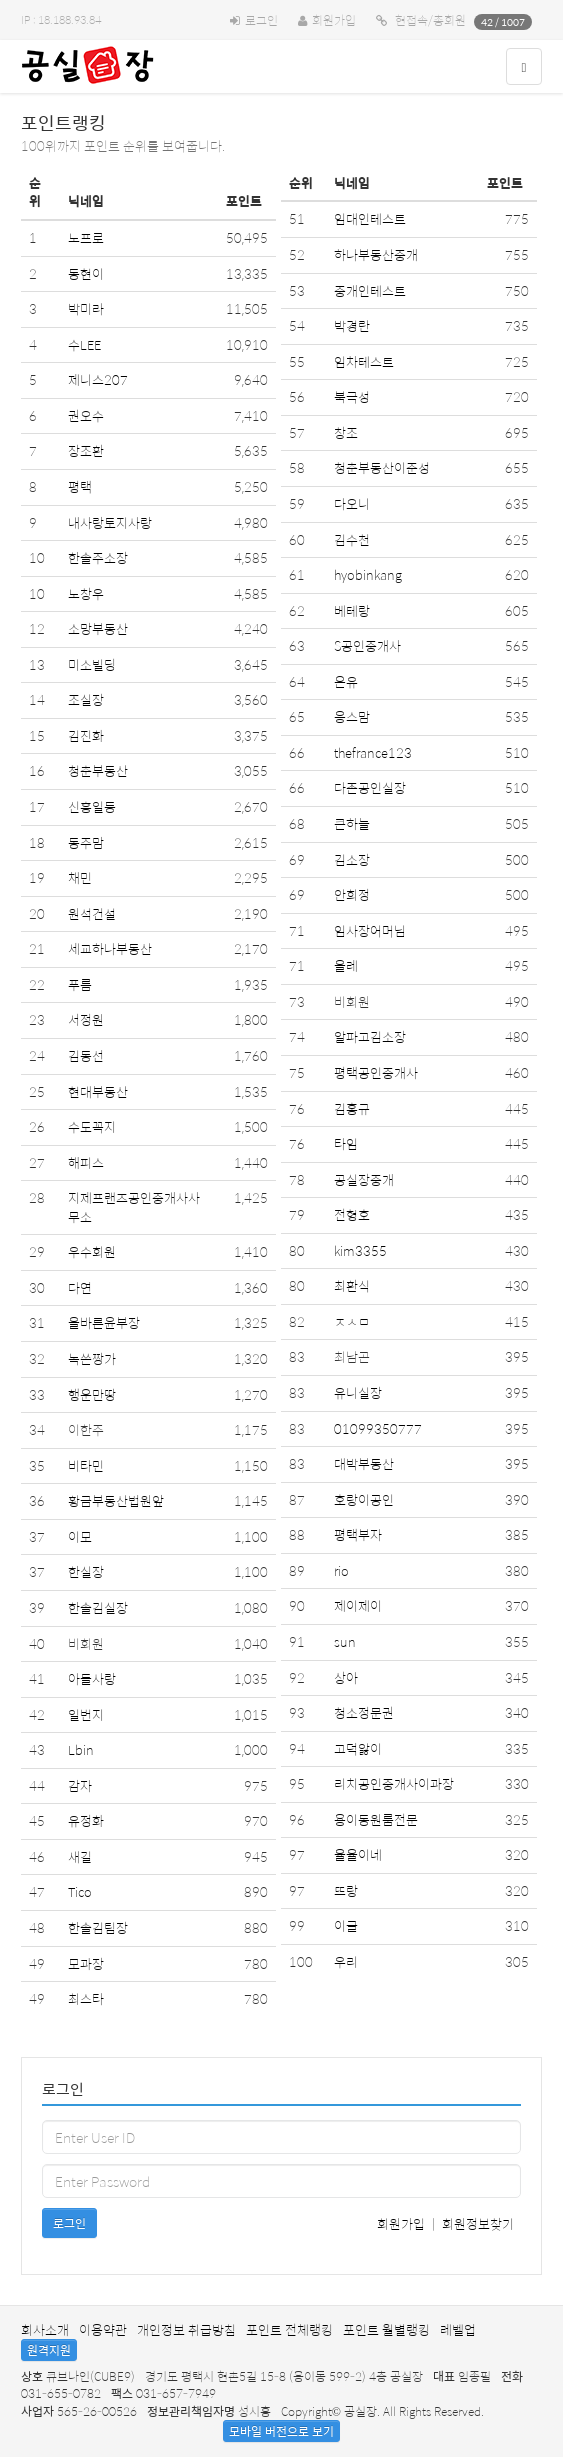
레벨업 (458, 2329)
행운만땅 (92, 1394)
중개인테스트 (370, 290)
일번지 (86, 1714)
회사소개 (45, 2329)
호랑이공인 (364, 1499)
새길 (80, 1856)
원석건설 (92, 913)
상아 (346, 1677)
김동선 (86, 1055)
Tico (80, 1891)
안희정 (352, 894)
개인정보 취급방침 (186, 2329)
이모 (80, 1536)
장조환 (86, 450)
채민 (80, 877)
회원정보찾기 (478, 2223)
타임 (346, 1143)
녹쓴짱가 (92, 1358)
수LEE (84, 344)
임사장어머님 (370, 930)
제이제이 (358, 1605)
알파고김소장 (370, 1036)
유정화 (86, 1820)
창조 (346, 432)
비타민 (86, 1465)
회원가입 (334, 20)
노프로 (86, 237)
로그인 (261, 20)
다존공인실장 (370, 787)
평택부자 (358, 1534)
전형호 (352, 1214)
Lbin (81, 1749)
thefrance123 (373, 752)
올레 (346, 965)
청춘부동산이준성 (382, 467)
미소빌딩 (92, 664)
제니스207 (98, 379)
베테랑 (352, 610)
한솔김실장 (98, 1607)
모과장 (86, 1963)
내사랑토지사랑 (110, 522)
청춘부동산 (98, 770)
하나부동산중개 (376, 254)
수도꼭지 (92, 1126)
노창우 (86, 593)
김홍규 (352, 1108)
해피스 (86, 1162)
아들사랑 (92, 1678)
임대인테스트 (370, 218)
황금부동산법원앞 (116, 1500)
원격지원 (49, 2350)
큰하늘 (352, 823)
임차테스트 (364, 361)
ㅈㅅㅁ (352, 1321)
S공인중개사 (367, 645)
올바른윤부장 (104, 1322)
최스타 (86, 1998)
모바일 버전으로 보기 (281, 2431)
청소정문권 (364, 1712)
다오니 (352, 503)
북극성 (352, 396)
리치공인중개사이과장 (394, 1783)
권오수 (86, 415)
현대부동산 (98, 1091)
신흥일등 (92, 806)
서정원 (86, 1019)
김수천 (352, 539)
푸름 (80, 984)
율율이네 (358, 1854)
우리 (346, 1961)
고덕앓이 (358, 1748)
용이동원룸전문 (376, 1819)
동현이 (86, 273)
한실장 (86, 1571)
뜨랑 (346, 1890)
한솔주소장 (98, 557)
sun (345, 1641)
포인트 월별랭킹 (386, 2329)
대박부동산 (364, 1463)
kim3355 (360, 1250)
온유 (346, 681)
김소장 (352, 859)
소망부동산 (98, 628)
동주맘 (86, 842)
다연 (80, 1287)
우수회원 (92, 1251)
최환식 (352, 1285)
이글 (346, 1925)
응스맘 (352, 716)
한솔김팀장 (98, 1927)
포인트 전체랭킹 (289, 2329)
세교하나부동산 (110, 948)
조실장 (86, 699)
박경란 (352, 325)
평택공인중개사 (376, 1072)
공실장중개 (364, 1179)
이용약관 (103, 2329)
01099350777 (378, 1428)
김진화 (86, 735)
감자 (80, 1785)
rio (341, 1570)
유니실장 (358, 1392)
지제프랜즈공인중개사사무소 (134, 1207)
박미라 (86, 308)
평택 (80, 486)
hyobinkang (368, 574)
